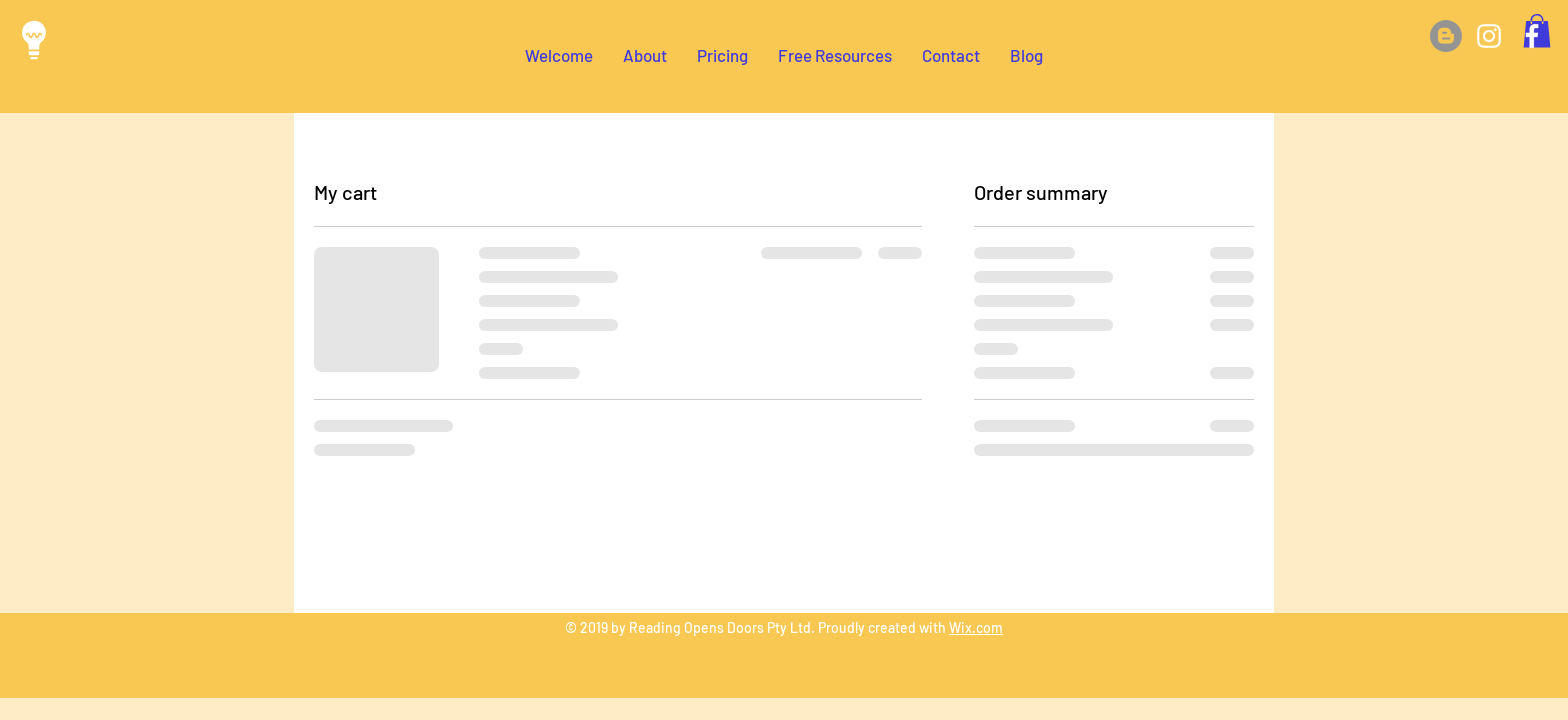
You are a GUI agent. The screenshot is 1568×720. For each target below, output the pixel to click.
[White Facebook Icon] (1532, 36)
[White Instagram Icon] (1489, 36)
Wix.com (976, 627)
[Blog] (1446, 36)
